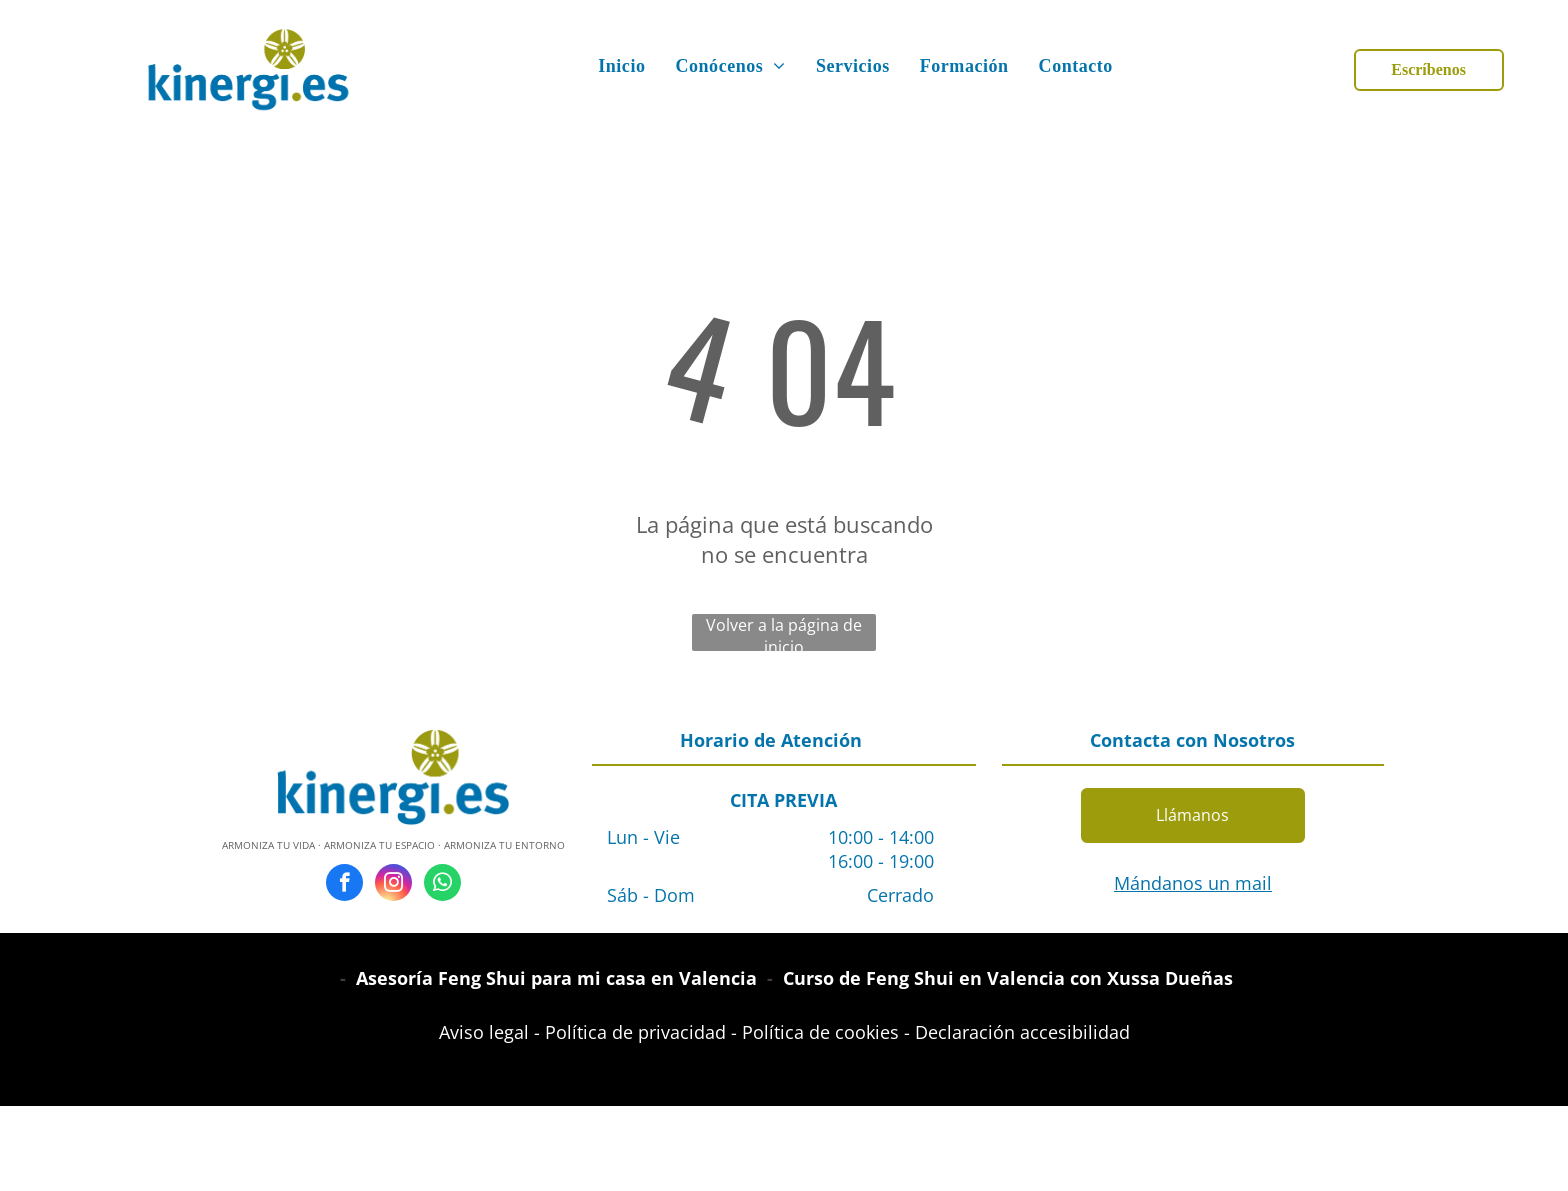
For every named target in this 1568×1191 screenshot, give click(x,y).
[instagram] (393, 885)
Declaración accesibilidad (1022, 1032)
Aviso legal (484, 1032)
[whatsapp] (442, 885)
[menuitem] (621, 67)
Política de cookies (820, 1032)
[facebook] (344, 885)
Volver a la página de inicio (784, 632)
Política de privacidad (635, 1032)
